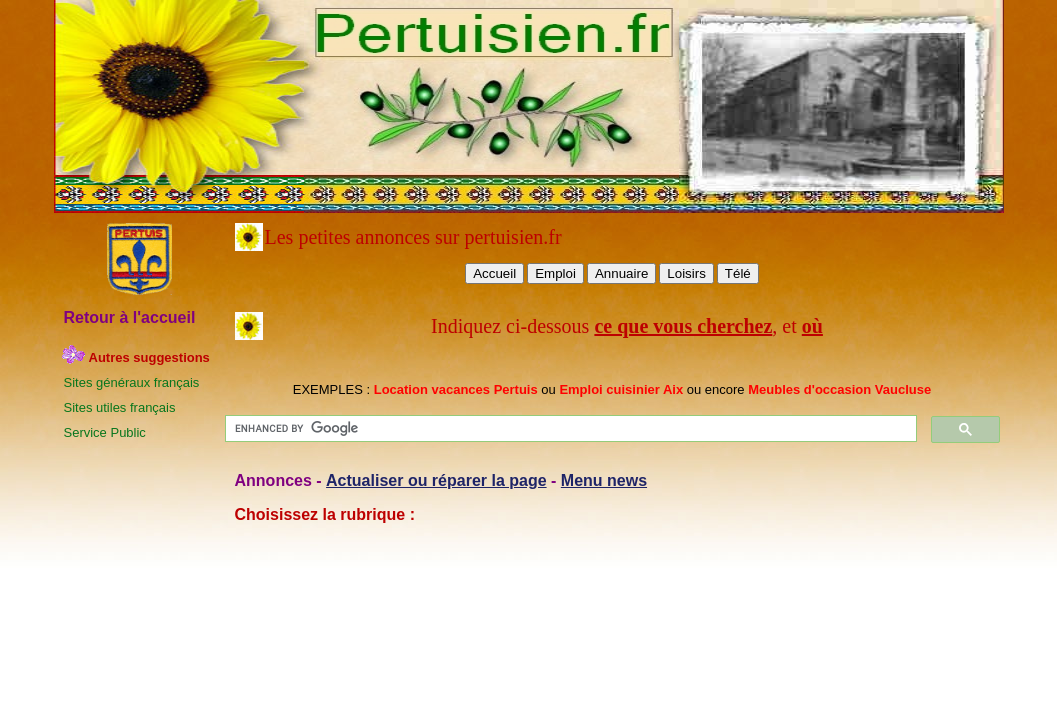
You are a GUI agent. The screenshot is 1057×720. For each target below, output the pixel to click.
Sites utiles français (120, 407)
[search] (569, 428)
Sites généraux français (132, 382)
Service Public (105, 432)
